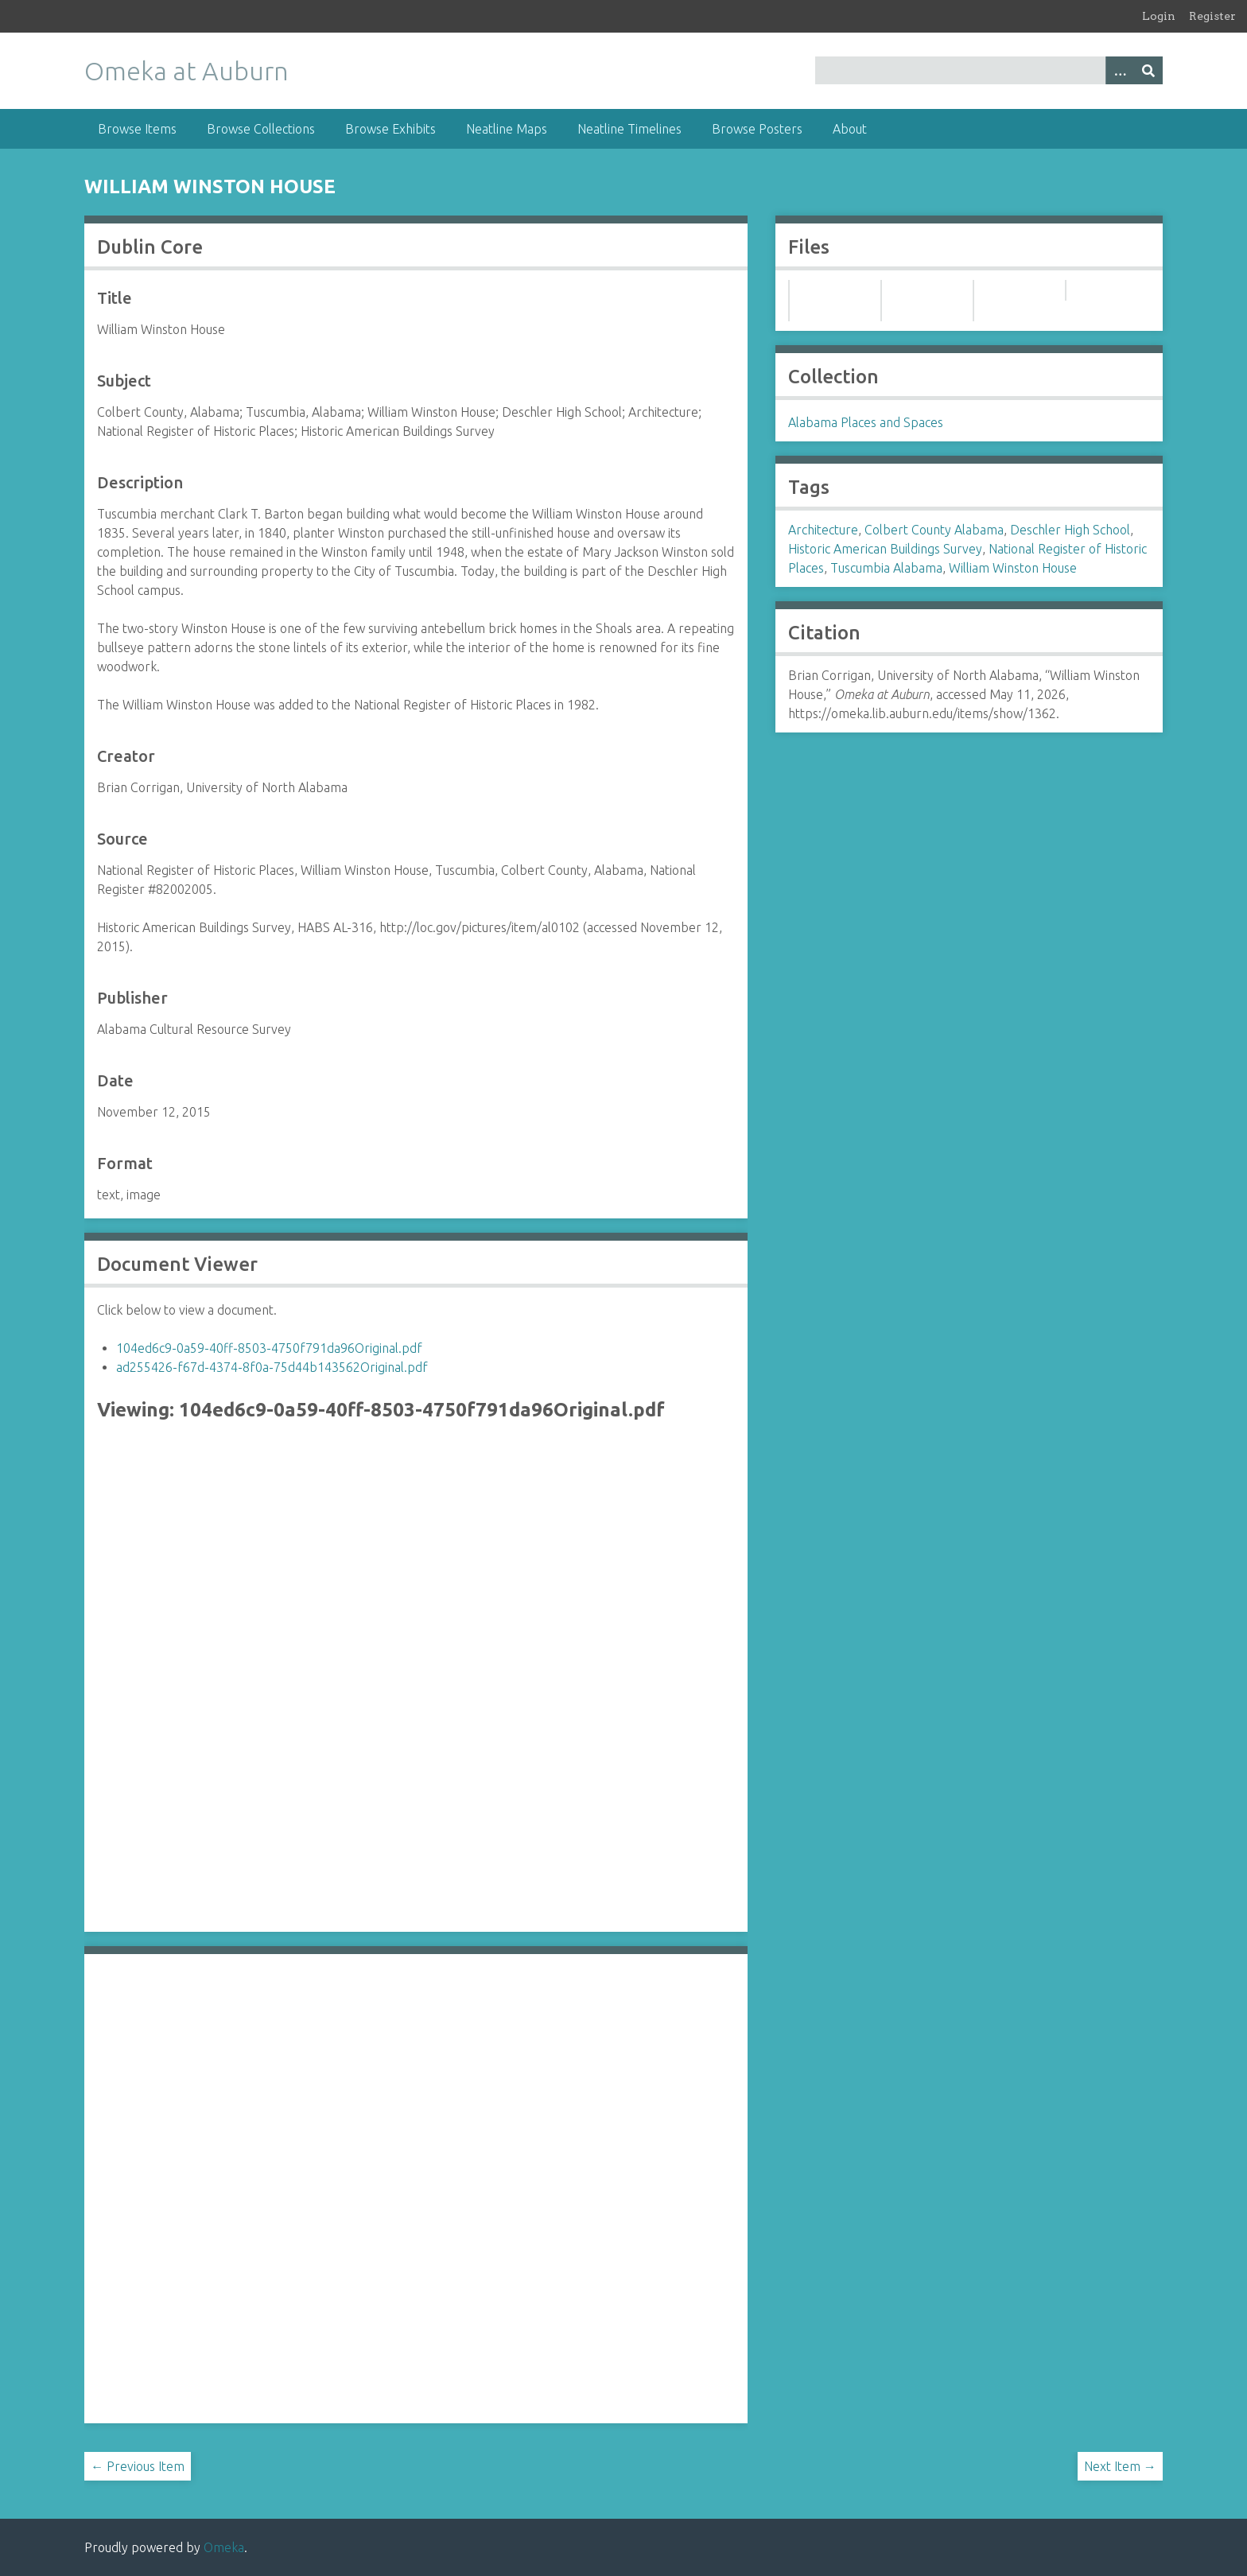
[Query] (988, 70)
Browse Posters (757, 129)
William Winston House (1013, 568)
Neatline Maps (506, 129)
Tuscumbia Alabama (886, 568)
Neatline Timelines (629, 129)
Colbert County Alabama (934, 530)
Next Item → (1120, 2466)
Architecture (823, 530)
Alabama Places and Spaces (865, 422)
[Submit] (1148, 70)
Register (1212, 16)
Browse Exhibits (390, 129)
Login (1158, 16)
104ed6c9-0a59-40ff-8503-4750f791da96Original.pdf (269, 1348)
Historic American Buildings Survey (885, 549)
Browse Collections (261, 129)
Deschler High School (1070, 530)
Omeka (224, 2547)
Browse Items (137, 129)
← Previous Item (138, 2466)
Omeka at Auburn (186, 70)
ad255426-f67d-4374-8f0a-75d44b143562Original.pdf (272, 1367)
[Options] (1119, 70)
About (850, 129)
